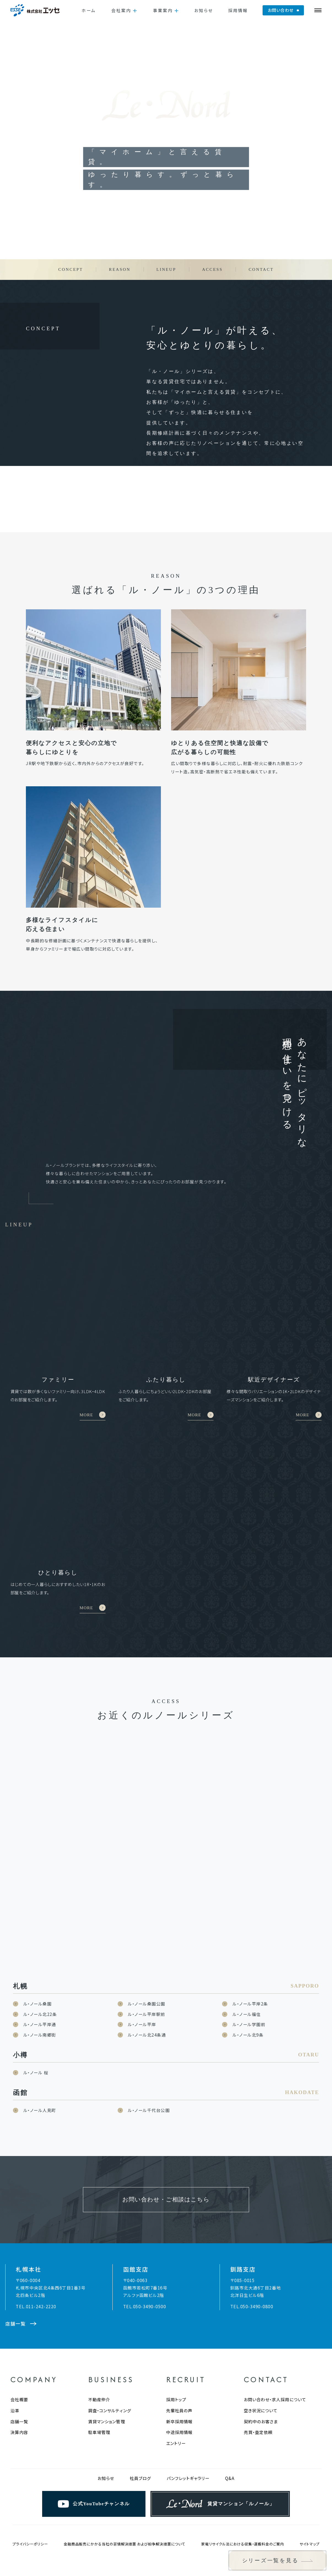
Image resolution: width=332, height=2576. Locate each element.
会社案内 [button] (121, 10)
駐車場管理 (99, 2398)
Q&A (229, 2443)
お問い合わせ (280, 10)
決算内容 (19, 2398)
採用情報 (238, 10)
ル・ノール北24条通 (147, 2000)
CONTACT (261, 269)
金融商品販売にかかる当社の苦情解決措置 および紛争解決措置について (124, 2509)
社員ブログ (140, 2443)
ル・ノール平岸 (142, 1990)
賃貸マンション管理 (106, 2387)
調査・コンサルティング (109, 2376)
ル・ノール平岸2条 (250, 1969)
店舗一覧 (19, 2387)
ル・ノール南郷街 (39, 2000)
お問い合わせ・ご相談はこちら (166, 2165)
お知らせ (203, 10)
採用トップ (176, 2365)
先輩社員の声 (179, 2376)
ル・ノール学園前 (249, 1990)
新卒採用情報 (179, 2387)
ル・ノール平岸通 (39, 1990)
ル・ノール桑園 (37, 1969)
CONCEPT (70, 269)
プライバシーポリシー (30, 2509)
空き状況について (260, 2376)
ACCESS (212, 269)
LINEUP (166, 269)
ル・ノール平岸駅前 (146, 1980)
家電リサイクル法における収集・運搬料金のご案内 (242, 2509)
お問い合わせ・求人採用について (275, 2365)
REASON (119, 269)
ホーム (89, 10)
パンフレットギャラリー (188, 2443)
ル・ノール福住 (247, 1980)
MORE (86, 1398)
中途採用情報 (179, 2398)
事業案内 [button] (163, 10)
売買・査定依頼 (258, 2398)
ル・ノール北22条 (40, 1980)
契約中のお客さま (261, 2387)
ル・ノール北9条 (248, 2000)
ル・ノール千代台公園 (149, 2076)
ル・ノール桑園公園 (146, 1969)
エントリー (176, 2409)
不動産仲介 (99, 2365)
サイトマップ (309, 2509)
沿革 (14, 2376)
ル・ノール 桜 (35, 2038)
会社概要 (19, 2365)
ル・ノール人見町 (39, 2076)
